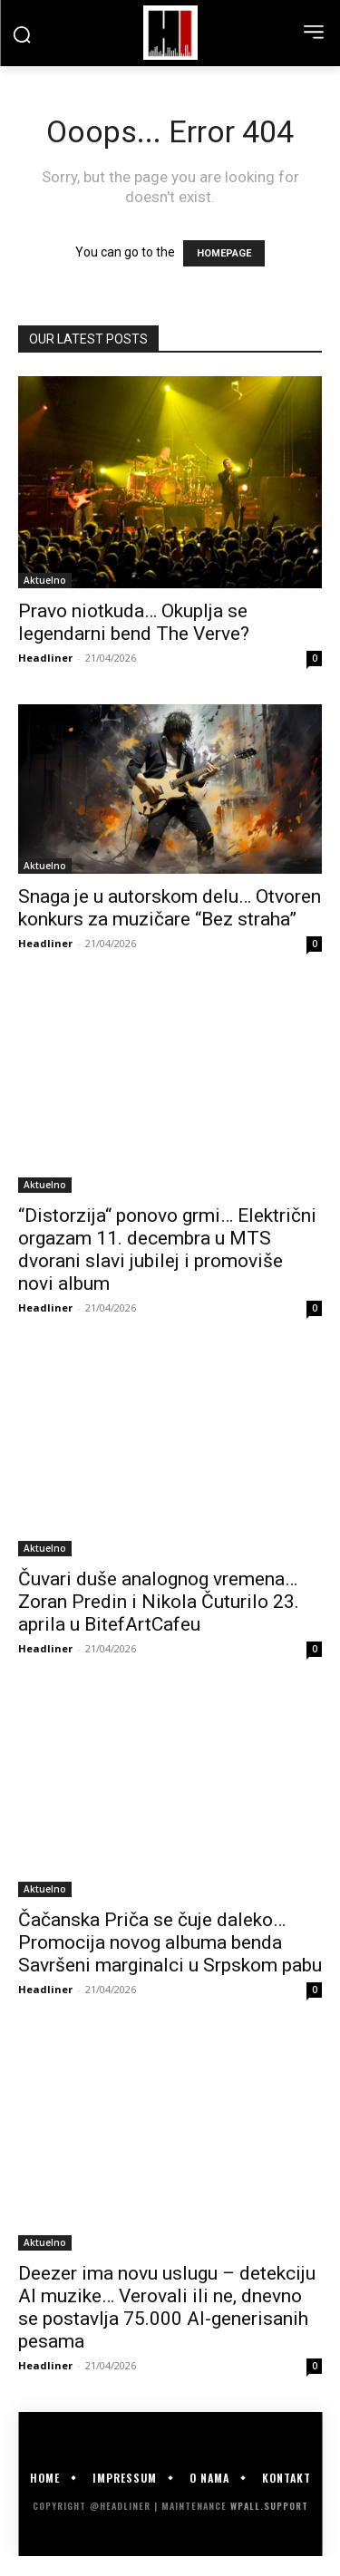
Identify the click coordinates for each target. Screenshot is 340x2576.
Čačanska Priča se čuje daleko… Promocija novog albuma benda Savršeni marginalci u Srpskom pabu (170, 1942)
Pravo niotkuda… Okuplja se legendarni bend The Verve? (133, 622)
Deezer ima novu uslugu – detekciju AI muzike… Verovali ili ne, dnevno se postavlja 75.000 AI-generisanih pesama (167, 2307)
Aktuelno (45, 580)
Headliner (45, 657)
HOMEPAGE (224, 253)
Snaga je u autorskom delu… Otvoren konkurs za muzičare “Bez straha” (169, 908)
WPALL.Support (269, 2506)
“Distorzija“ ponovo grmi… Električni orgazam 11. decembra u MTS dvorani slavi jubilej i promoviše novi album (167, 1249)
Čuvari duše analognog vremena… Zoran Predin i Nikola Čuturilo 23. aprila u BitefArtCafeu (158, 1601)
